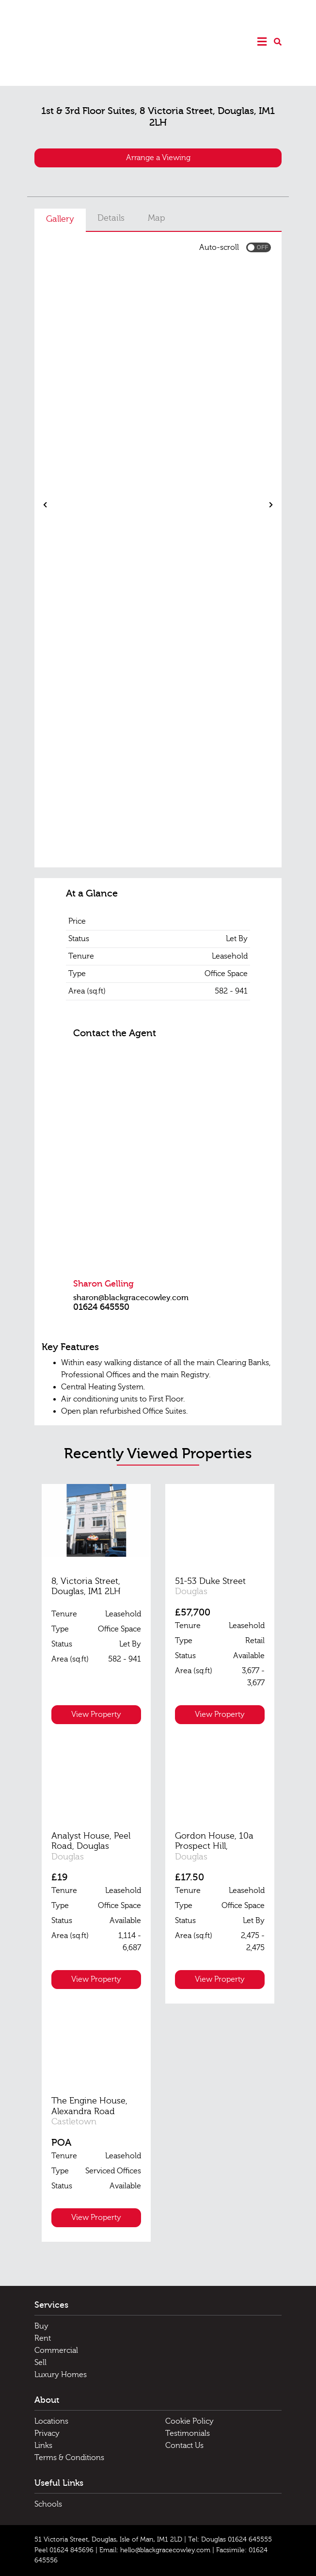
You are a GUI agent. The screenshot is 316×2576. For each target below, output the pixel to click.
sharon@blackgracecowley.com (131, 1297)
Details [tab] (111, 218)
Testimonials (187, 2433)
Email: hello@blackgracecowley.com (154, 2550)
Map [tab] (156, 218)
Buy (41, 2326)
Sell (40, 2362)
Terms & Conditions (69, 2457)
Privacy (47, 2433)
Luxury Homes (60, 2374)
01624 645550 (101, 1307)
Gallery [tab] (60, 219)
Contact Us (184, 2445)
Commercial (56, 2350)
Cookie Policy (189, 2421)
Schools (48, 2504)
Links (43, 2445)
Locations (51, 2421)
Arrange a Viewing (158, 157)
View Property (96, 1714)
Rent (42, 2338)
